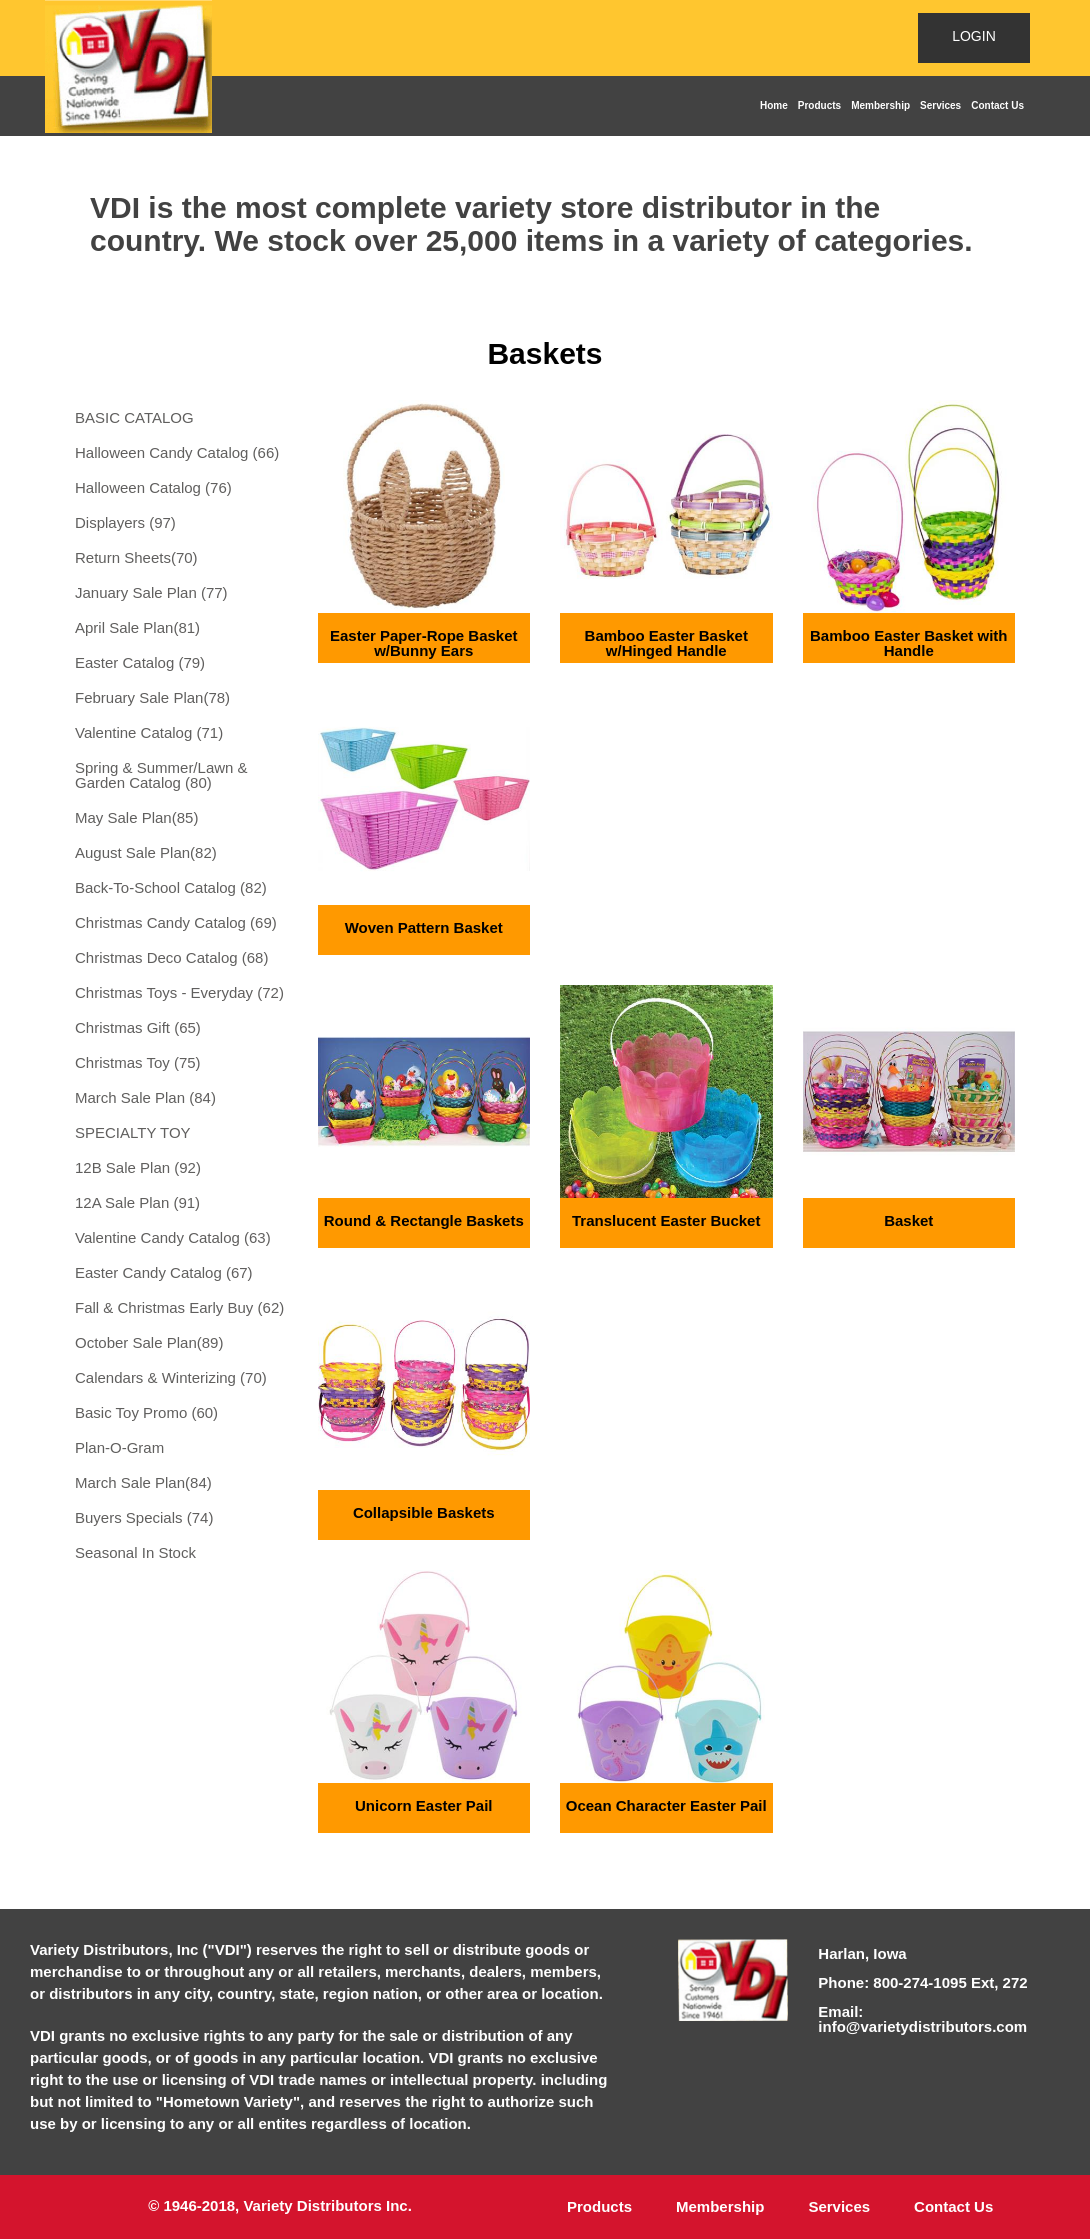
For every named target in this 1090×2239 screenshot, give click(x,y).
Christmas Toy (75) (138, 1062)
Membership (880, 105)
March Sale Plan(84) (143, 1482)
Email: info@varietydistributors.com (922, 2019)
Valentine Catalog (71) (149, 732)
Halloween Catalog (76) (153, 487)
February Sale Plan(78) (152, 697)
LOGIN (974, 36)
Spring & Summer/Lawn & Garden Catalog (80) (161, 775)
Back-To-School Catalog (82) (171, 887)
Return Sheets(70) (136, 557)
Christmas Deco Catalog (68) (171, 957)
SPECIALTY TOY (133, 1132)
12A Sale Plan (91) (137, 1202)
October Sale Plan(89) (149, 1342)
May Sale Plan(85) (136, 817)
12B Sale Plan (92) (138, 1167)
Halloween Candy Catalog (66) (177, 452)
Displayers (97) (125, 522)
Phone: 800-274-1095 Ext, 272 (922, 1982)
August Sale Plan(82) (146, 852)
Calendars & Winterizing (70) (171, 1377)
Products (819, 105)
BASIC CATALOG (134, 417)
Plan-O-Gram (119, 1447)
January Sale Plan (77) (151, 592)
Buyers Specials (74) (144, 1517)
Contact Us (997, 105)
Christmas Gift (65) (138, 1027)
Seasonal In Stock (135, 1552)
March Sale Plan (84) (145, 1097)
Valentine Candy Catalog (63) (173, 1237)
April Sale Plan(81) (137, 627)
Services (940, 105)
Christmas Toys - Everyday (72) (179, 992)
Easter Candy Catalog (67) (164, 1272)
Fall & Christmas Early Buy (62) (179, 1307)
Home (774, 105)
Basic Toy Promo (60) (146, 1412)
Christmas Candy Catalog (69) (176, 922)
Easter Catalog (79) (140, 662)
